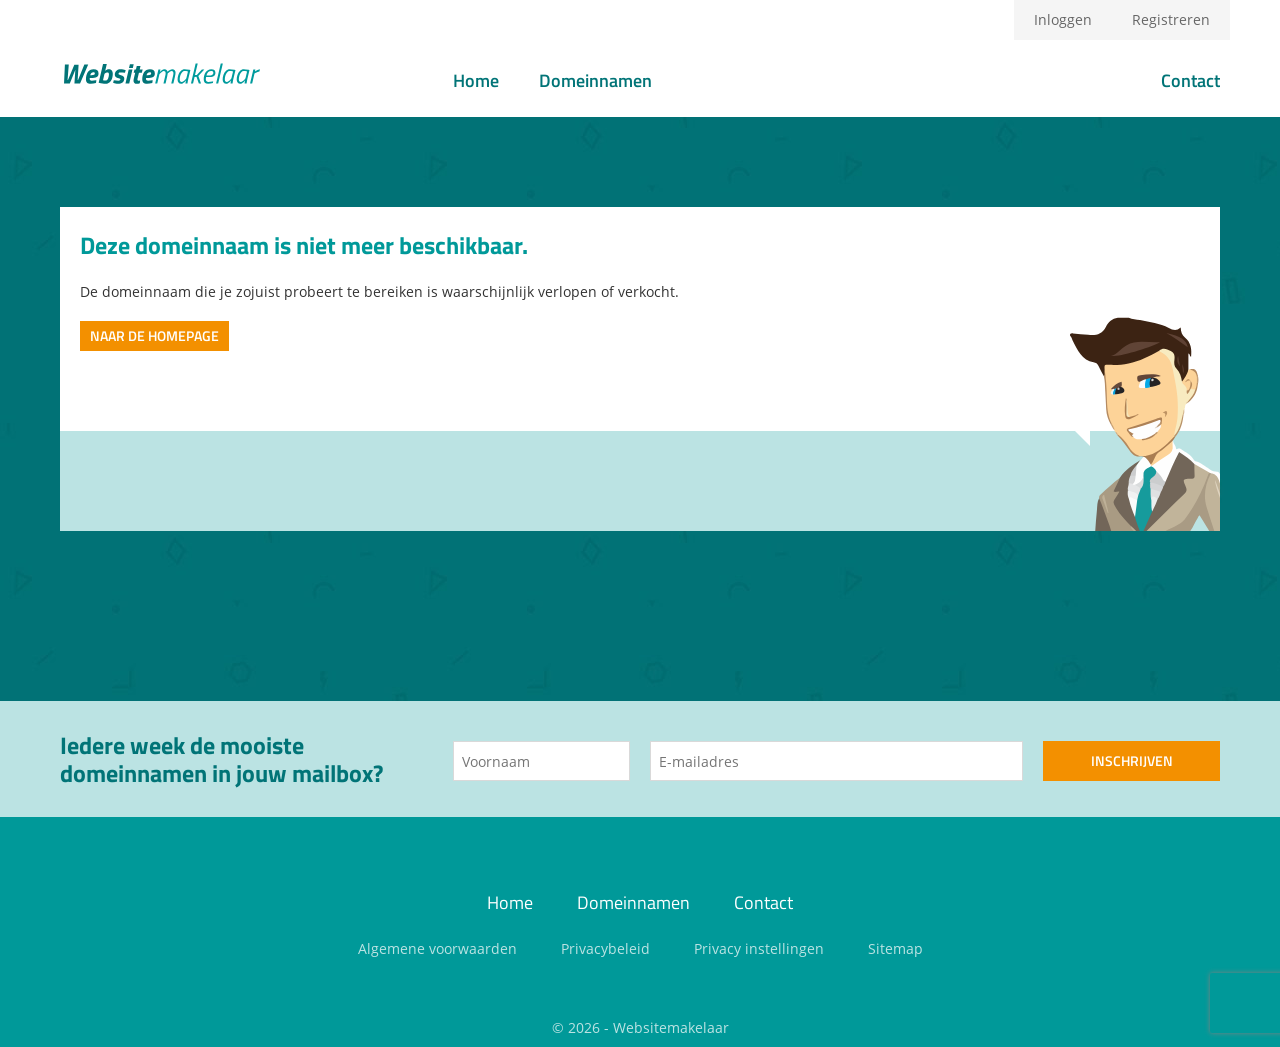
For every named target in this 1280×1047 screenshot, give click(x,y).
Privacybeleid (605, 948)
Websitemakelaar (671, 1027)
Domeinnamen (595, 80)
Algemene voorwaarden (437, 948)
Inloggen (1063, 19)
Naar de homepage (154, 335)
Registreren (1171, 19)
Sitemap (895, 948)
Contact (1190, 80)
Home (476, 80)
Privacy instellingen (759, 948)
